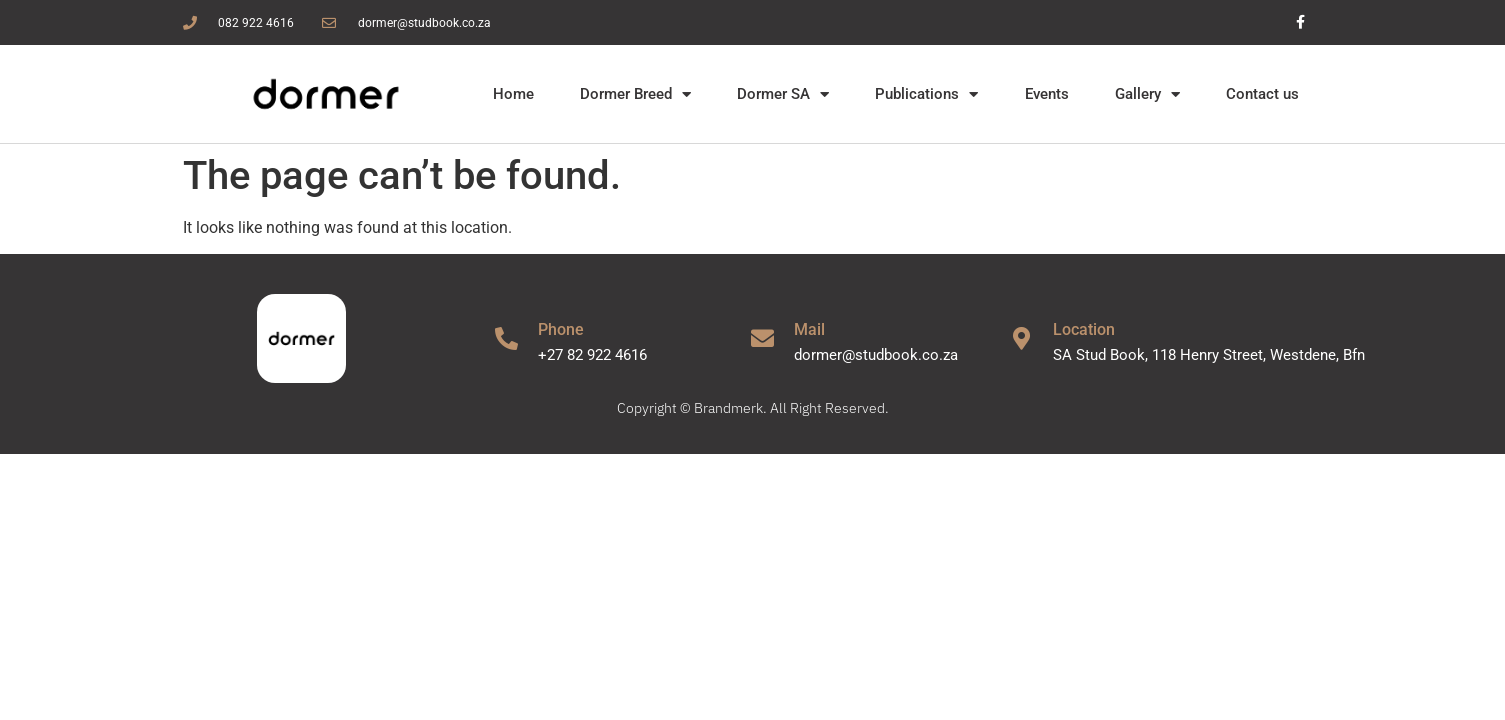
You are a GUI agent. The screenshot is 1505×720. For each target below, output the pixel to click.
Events (1047, 94)
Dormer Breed (635, 94)
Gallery (1147, 94)
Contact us (1262, 94)
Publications (926, 94)
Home (513, 94)
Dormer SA (783, 94)
